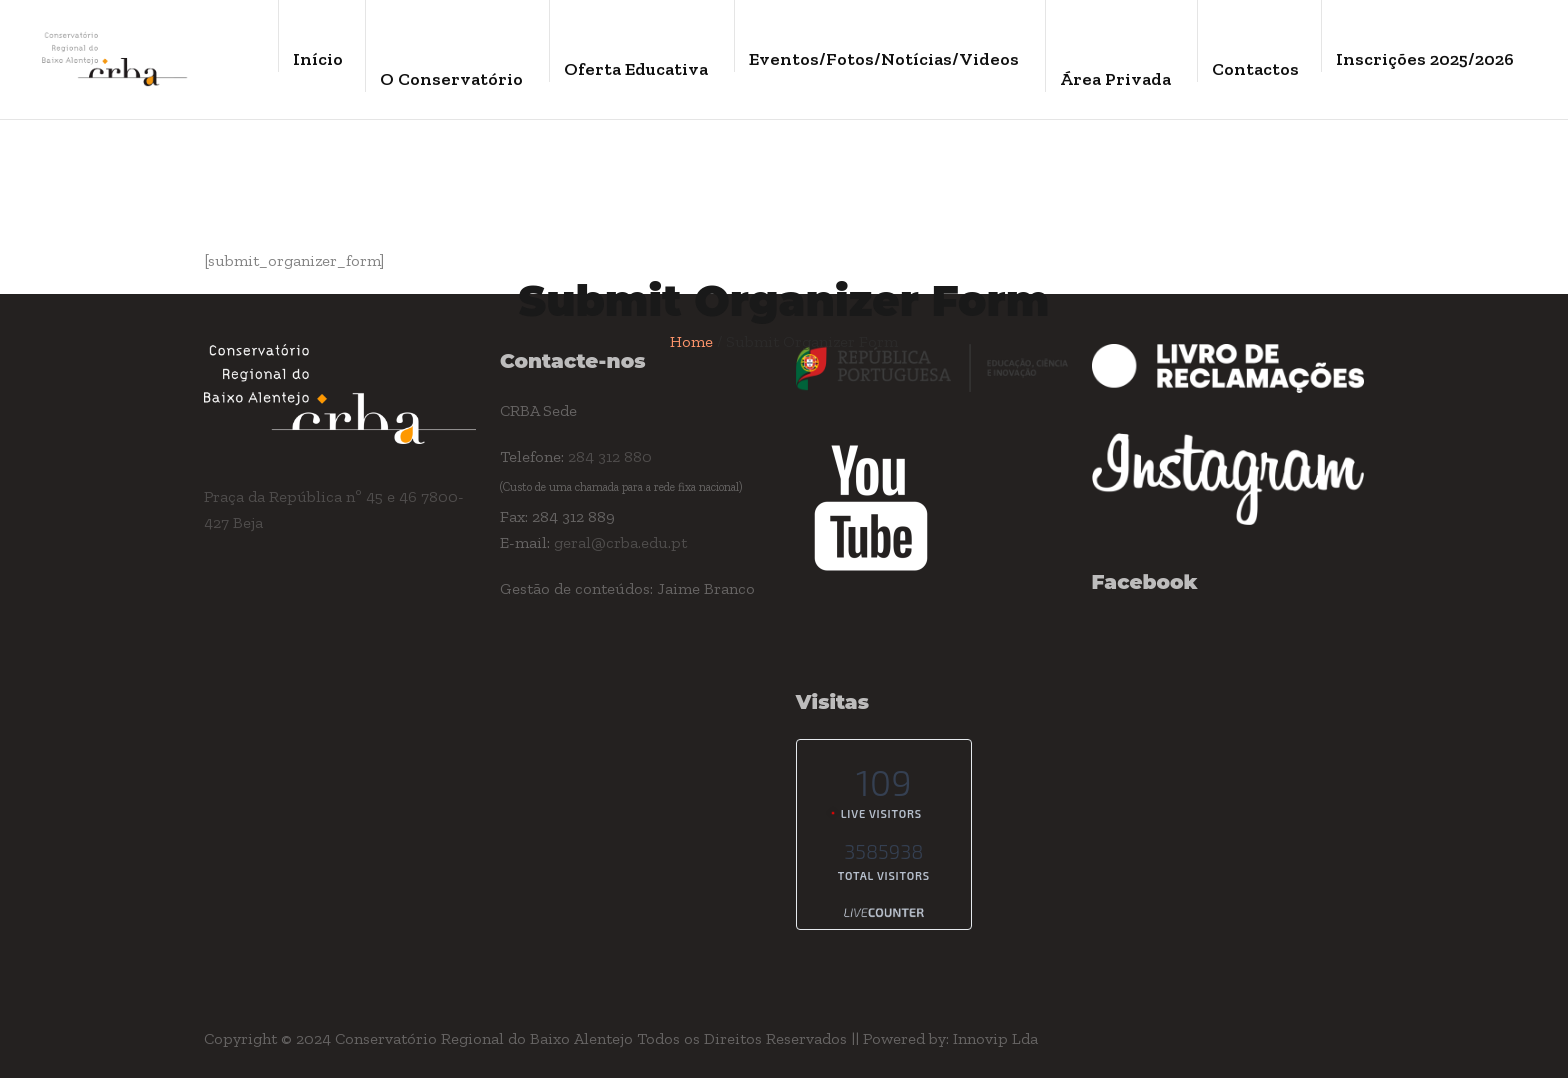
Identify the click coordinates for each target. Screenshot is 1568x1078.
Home (691, 341)
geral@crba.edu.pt (620, 542)
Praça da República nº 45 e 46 (312, 496)
